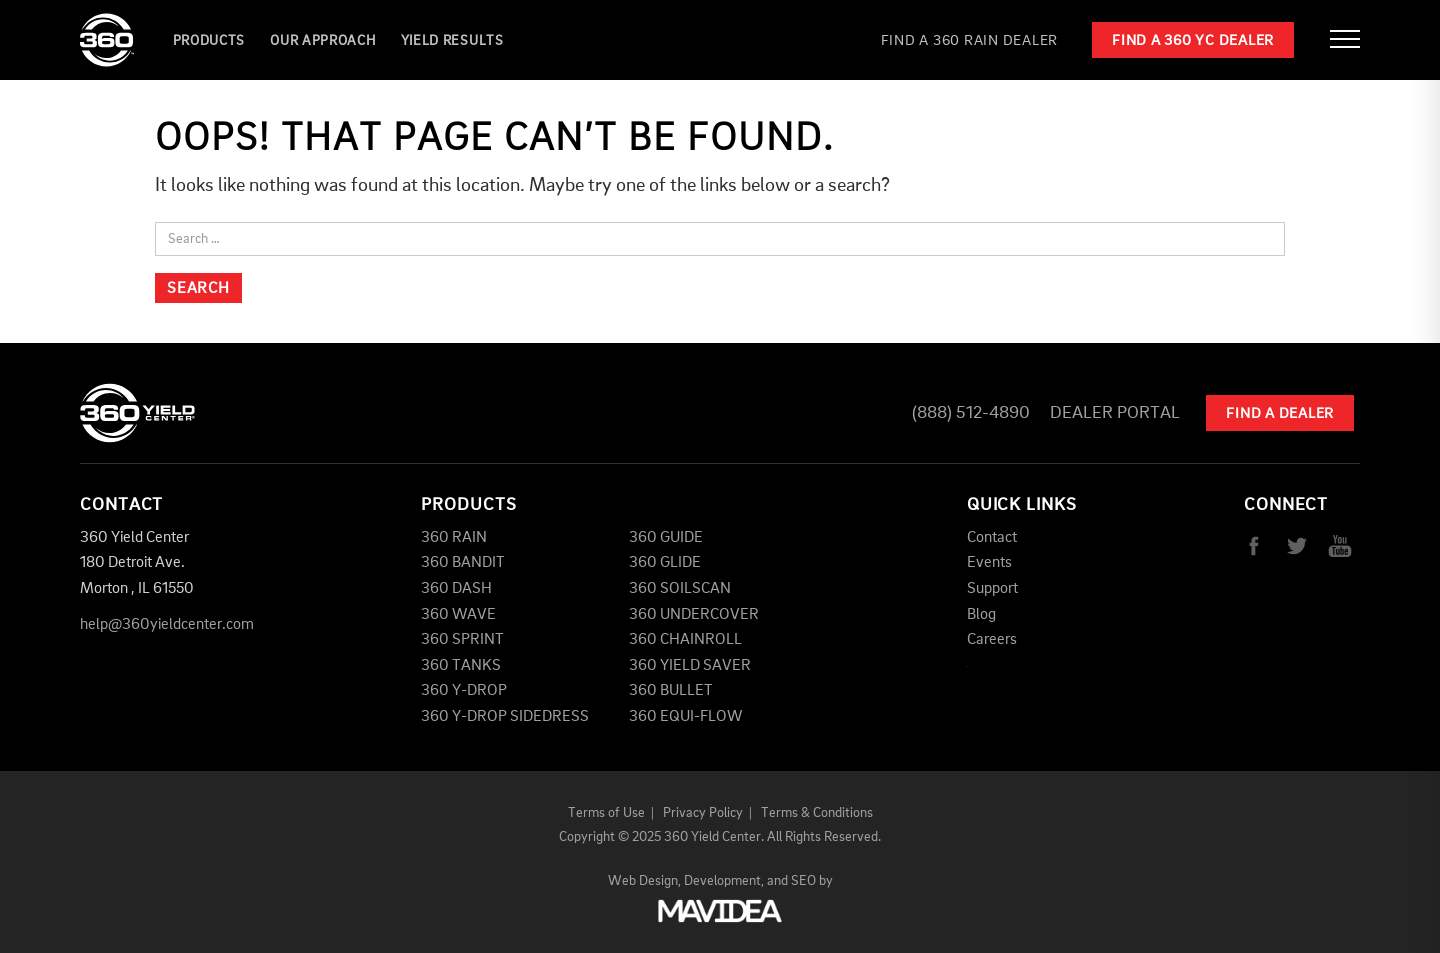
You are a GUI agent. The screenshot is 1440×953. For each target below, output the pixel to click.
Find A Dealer (1280, 414)
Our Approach (322, 41)
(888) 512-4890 (971, 413)
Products (209, 41)
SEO (803, 881)
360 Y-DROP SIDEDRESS (505, 717)
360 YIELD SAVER (690, 666)
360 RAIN (454, 538)
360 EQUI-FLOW (685, 717)
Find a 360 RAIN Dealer (970, 41)
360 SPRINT (462, 640)
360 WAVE (458, 615)
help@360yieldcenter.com (167, 625)
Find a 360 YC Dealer (1193, 41)
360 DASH (456, 589)
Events (989, 563)
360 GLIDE (665, 563)
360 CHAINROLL (685, 640)
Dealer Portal (1115, 413)
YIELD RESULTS (452, 41)
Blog (981, 615)
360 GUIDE (666, 538)
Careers (992, 640)
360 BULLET (671, 691)
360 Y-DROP (464, 691)
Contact (992, 538)
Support (992, 589)
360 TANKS (461, 666)
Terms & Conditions (817, 813)
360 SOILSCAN (680, 589)
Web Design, (644, 881)
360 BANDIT (463, 563)
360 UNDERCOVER (694, 615)
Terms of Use (606, 813)
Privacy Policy (703, 813)
